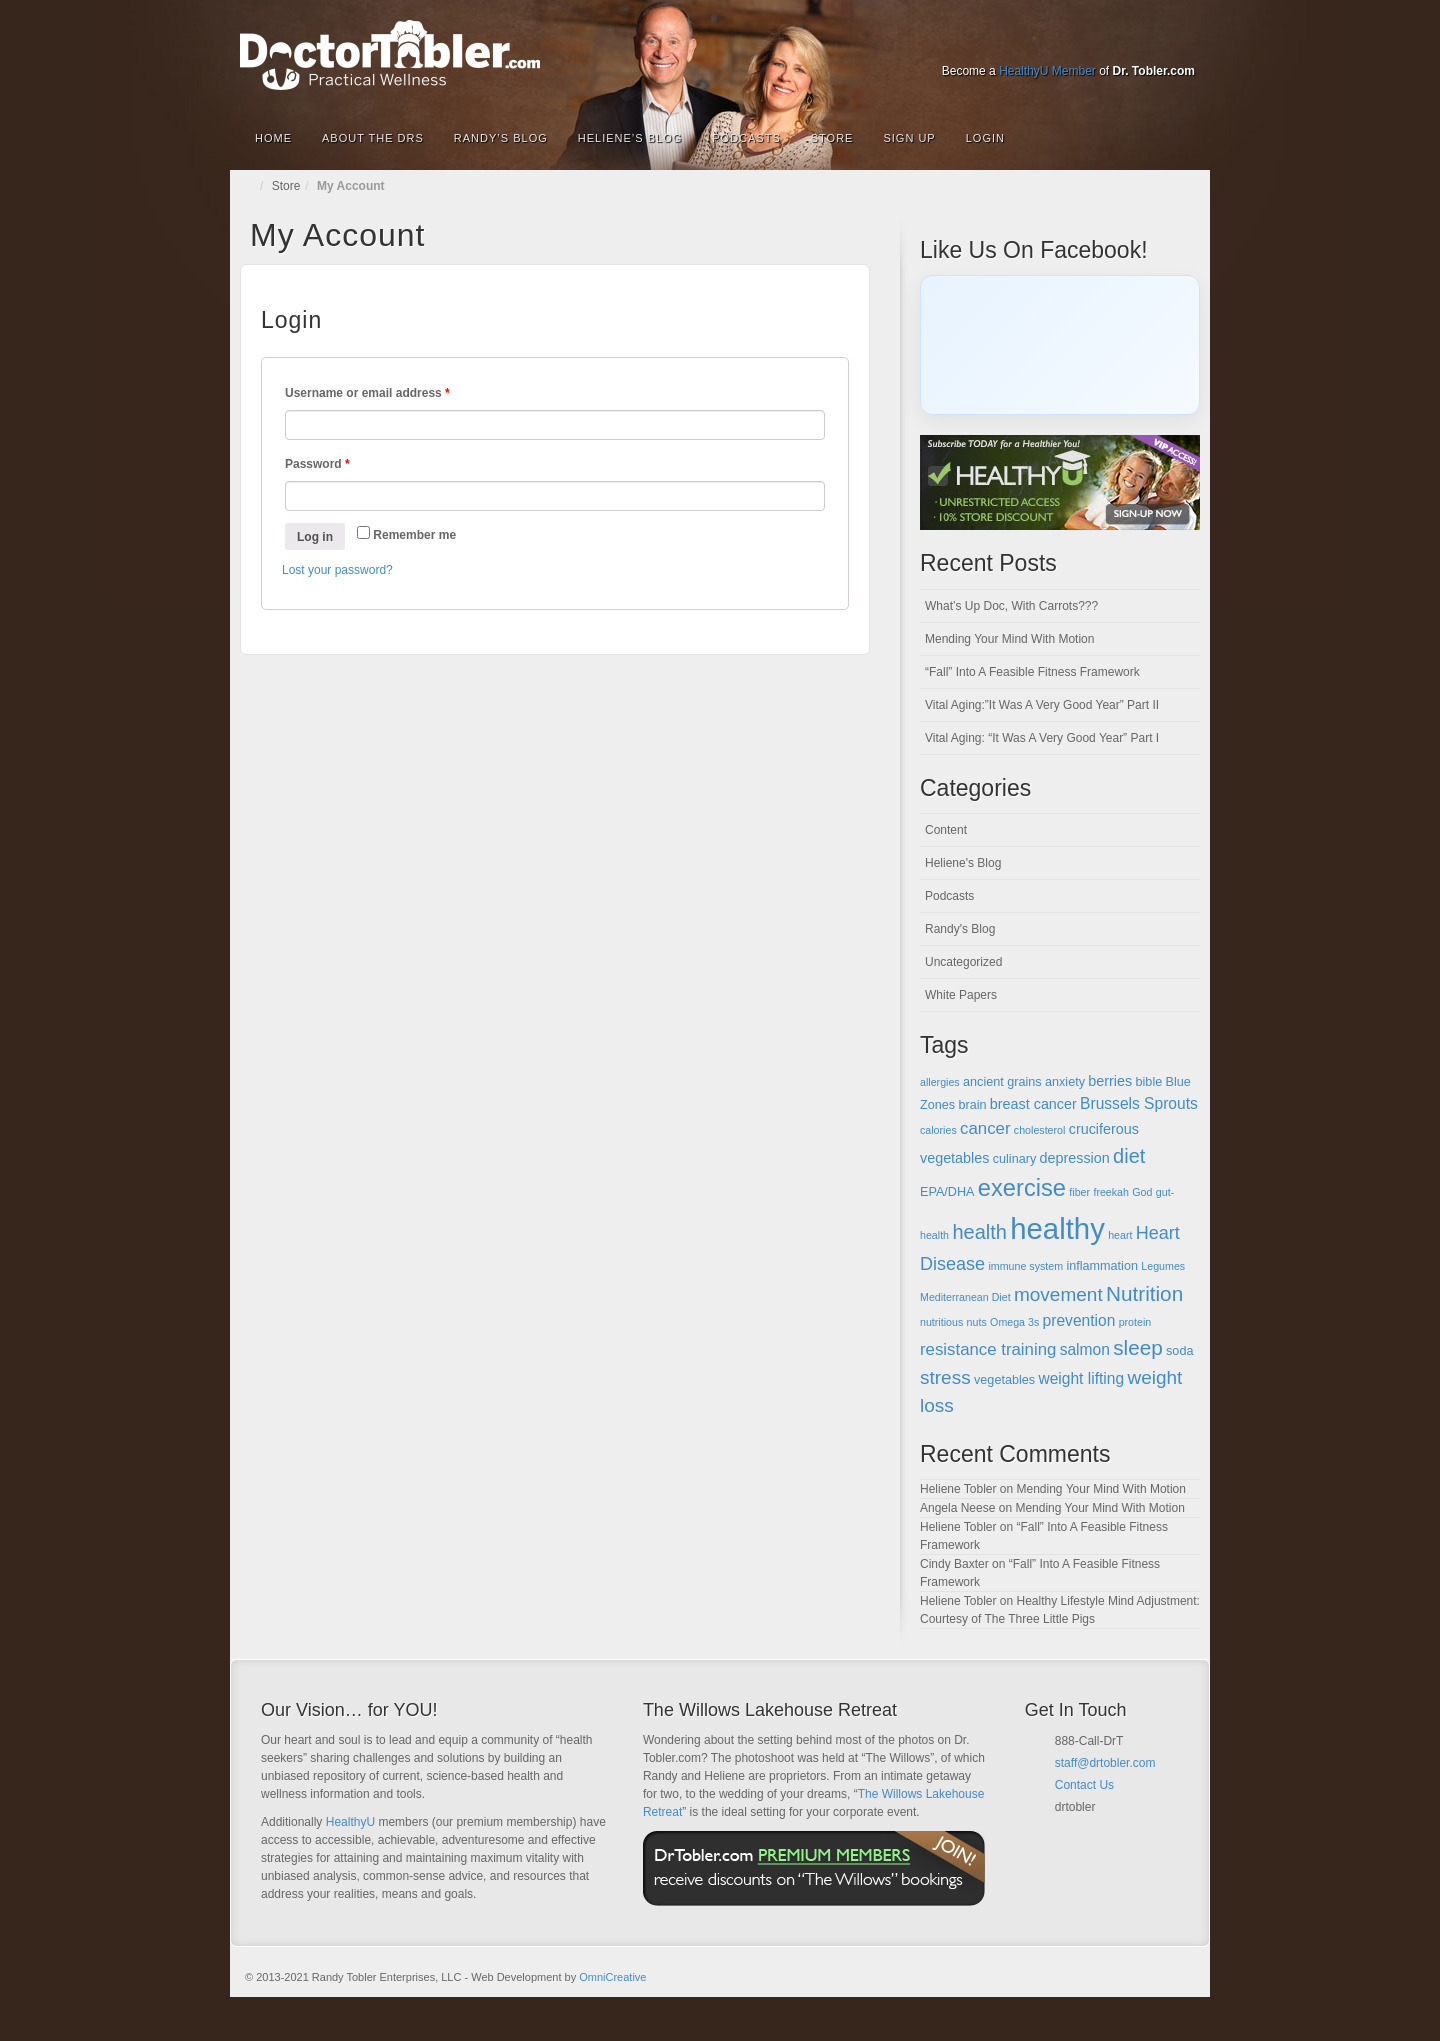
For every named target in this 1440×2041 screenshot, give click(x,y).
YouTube (1154, 43)
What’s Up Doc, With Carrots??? (1011, 606)
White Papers (961, 995)
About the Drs (373, 138)
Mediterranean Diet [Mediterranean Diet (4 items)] (965, 1297)
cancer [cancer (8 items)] (985, 1128)
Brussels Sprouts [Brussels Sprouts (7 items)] (1139, 1103)
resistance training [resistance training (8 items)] (988, 1349)
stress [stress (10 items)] (945, 1377)
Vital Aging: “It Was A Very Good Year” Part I (1042, 738)
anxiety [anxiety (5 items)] (1065, 1082)
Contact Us (1084, 1785)
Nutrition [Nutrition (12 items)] (1144, 1293)
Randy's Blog (960, 929)
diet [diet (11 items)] (1129, 1156)
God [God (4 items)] (1142, 1192)
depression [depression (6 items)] (1075, 1158)
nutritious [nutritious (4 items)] (941, 1322)
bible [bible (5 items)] (1149, 1082)
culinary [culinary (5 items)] (1015, 1159)
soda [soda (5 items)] (1179, 1351)
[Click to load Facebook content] (1060, 345)
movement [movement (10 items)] (1058, 1294)
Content (946, 830)
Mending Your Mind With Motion (1009, 639)
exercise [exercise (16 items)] (1022, 1188)
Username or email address (367, 393)
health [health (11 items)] (979, 1232)
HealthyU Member (1047, 71)
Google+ (1073, 43)
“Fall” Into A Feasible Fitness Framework (1032, 672)
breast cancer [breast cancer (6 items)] (1033, 1104)
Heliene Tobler (958, 1489)
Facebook (1046, 43)
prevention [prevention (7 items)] (1079, 1320)
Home (273, 138)
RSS (1181, 43)
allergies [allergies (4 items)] (940, 1082)
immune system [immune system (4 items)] (1025, 1266)
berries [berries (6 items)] (1110, 1081)
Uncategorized (963, 962)
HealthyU (350, 1822)
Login (985, 138)
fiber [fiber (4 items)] (1079, 1192)
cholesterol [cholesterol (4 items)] (1040, 1130)
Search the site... (1182, 138)
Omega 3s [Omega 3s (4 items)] (1014, 1322)
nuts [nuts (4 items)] (977, 1322)
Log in (315, 537)
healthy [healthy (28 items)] (1057, 1228)
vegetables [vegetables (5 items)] (1004, 1380)
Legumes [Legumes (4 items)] (1163, 1266)
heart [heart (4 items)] (1120, 1235)
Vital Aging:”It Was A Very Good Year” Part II (1042, 705)
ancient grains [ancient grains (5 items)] (1002, 1082)
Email (1063, 1831)
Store (832, 138)
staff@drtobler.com (1105, 1763)
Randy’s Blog (501, 138)
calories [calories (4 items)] (938, 1130)
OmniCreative (612, 1977)
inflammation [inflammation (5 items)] (1102, 1266)
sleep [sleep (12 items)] (1138, 1347)
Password (317, 464)
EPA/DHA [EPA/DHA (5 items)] (947, 1192)
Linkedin (1100, 43)
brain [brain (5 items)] (972, 1105)
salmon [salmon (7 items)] (1085, 1349)
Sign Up (909, 138)
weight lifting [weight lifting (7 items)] (1081, 1378)
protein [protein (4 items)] (1135, 1322)
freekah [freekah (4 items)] (1111, 1192)
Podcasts (746, 138)
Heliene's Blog (963, 863)
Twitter (1127, 43)
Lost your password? (337, 570)
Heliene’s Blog (630, 138)
